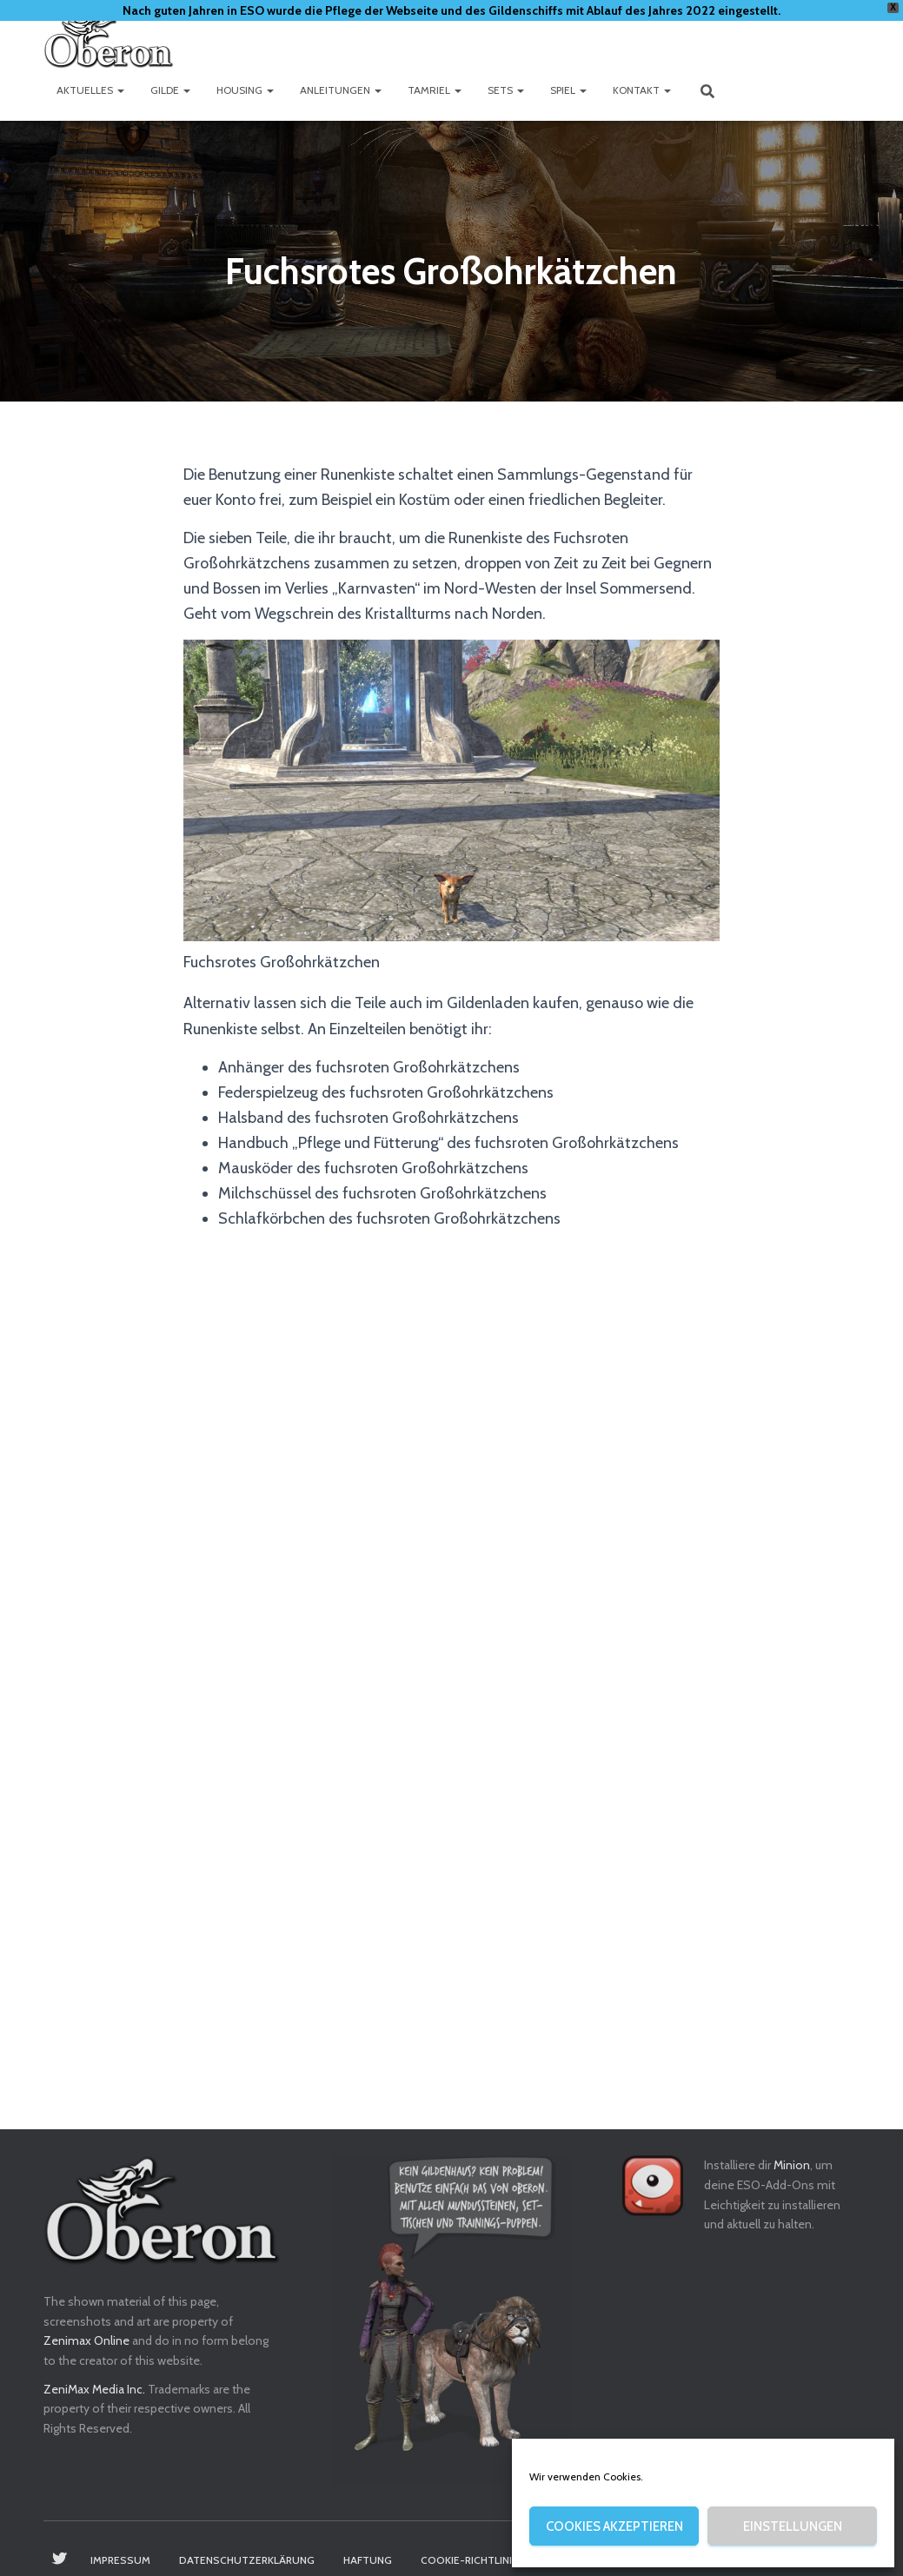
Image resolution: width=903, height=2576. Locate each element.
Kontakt (642, 89)
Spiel (568, 89)
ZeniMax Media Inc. (94, 2389)
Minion (792, 2165)
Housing (245, 89)
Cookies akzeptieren (614, 2526)
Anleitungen (341, 89)
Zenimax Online (86, 2340)
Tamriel (434, 89)
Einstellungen (792, 2526)
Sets (506, 89)
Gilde (170, 89)
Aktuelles (90, 89)
